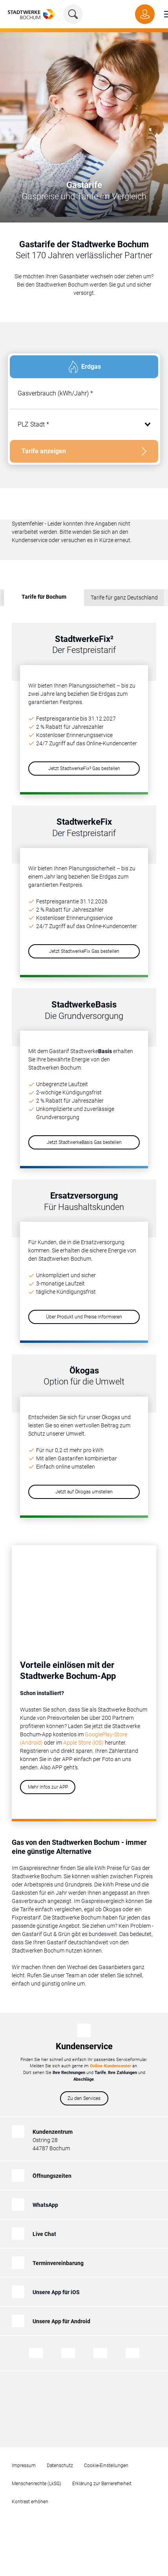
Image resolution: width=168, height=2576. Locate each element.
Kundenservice (84, 2046)
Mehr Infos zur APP (48, 1787)
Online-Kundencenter (110, 2066)
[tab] (84, 366)
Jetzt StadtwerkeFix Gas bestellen (84, 951)
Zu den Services (84, 2098)
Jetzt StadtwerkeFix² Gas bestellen (84, 768)
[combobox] (84, 424)
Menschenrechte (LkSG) (36, 2483)
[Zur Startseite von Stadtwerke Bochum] (31, 14)
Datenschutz (60, 2465)
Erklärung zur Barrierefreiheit (101, 2483)
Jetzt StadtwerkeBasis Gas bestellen (84, 1142)
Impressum (24, 2465)
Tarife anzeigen (44, 451)
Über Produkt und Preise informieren (84, 1317)
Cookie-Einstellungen (106, 2465)
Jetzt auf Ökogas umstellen (84, 1492)
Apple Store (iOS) (83, 1742)
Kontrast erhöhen (30, 2501)
